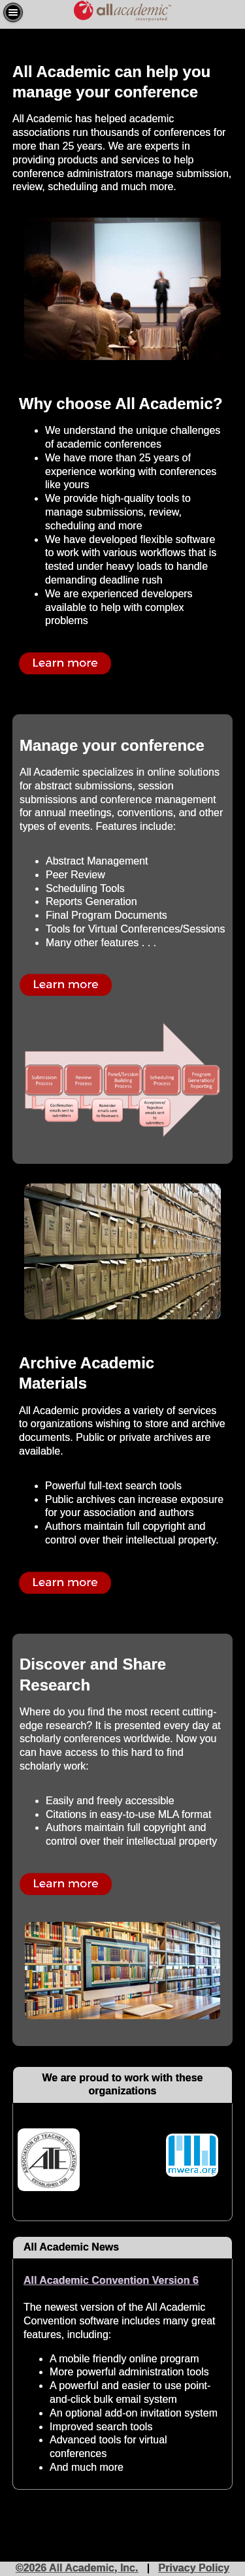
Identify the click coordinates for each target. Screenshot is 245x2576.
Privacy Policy (194, 2567)
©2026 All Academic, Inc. (77, 2567)
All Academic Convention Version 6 (111, 2280)
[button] (13, 12)
